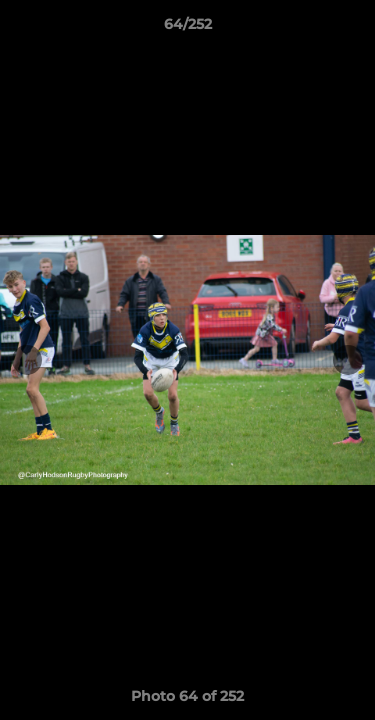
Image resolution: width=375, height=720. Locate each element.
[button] (351, 29)
